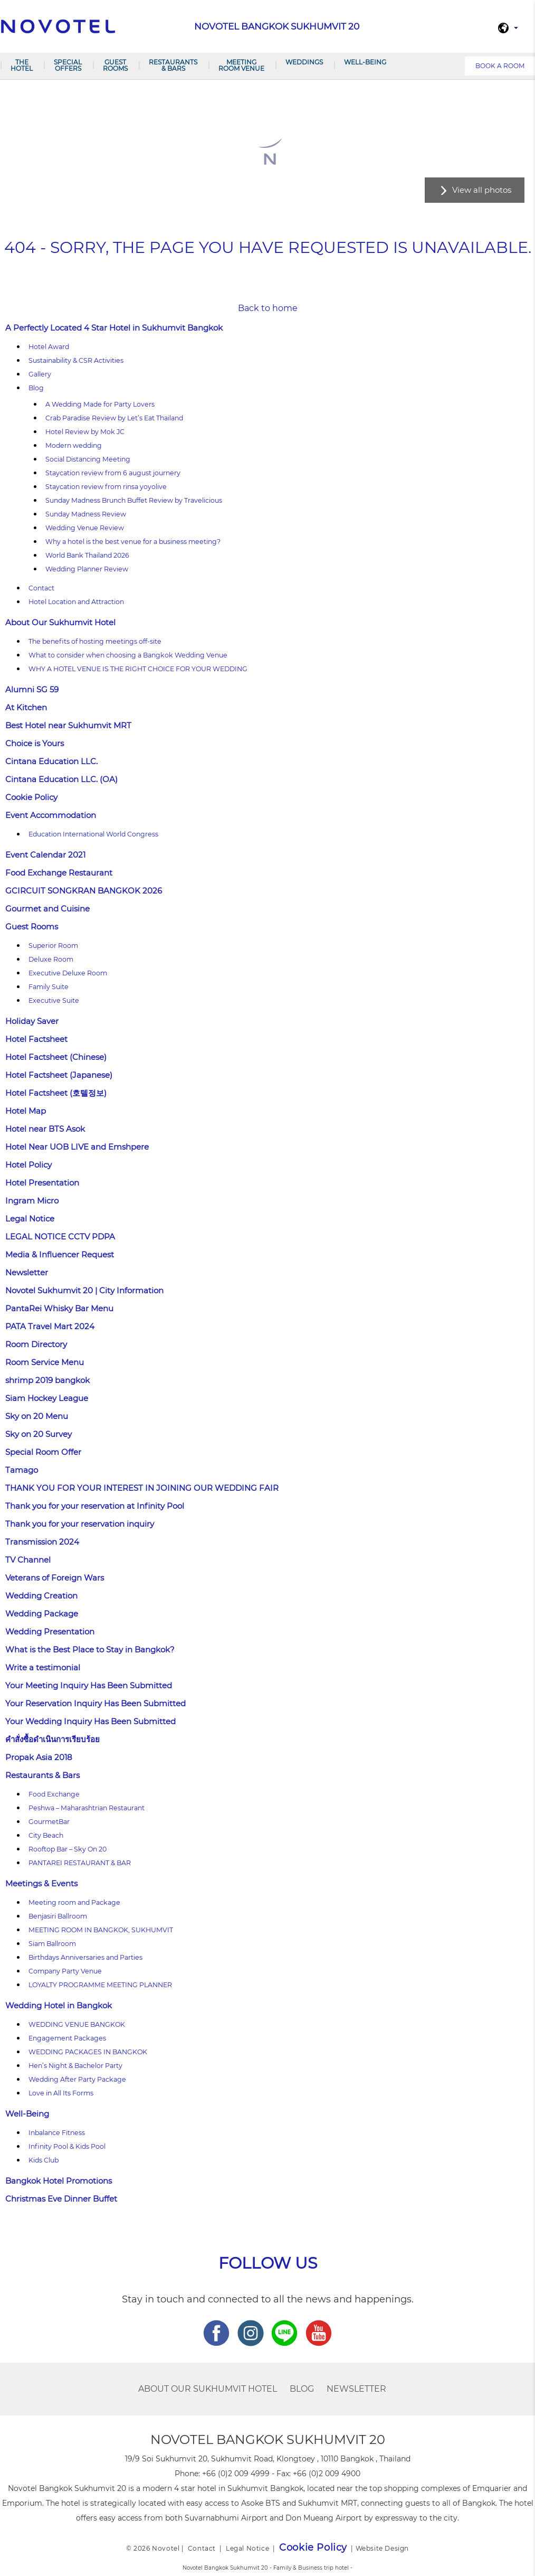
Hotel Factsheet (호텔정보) (56, 1093)
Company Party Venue (65, 1971)
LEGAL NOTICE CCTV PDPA (60, 1236)
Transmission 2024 (42, 1542)
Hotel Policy (28, 1165)
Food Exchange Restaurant (58, 873)
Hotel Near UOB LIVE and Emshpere (77, 1147)
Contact (41, 588)
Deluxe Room (50, 959)
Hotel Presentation (42, 1183)
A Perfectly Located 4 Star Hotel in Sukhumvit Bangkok (114, 328)
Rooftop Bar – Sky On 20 (67, 1849)
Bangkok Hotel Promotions (58, 2181)
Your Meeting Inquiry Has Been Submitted (88, 1685)
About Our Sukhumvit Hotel (60, 622)
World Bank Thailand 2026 (87, 555)
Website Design (382, 2548)
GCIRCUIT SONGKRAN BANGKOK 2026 (83, 891)
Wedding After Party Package (77, 2079)
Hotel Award (48, 347)
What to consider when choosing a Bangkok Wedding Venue (127, 655)
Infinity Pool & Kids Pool (67, 2146)
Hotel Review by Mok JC (85, 432)
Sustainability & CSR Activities (75, 360)
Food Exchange (54, 1794)
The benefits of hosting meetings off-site (94, 641)
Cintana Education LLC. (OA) (61, 779)
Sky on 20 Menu (36, 1416)
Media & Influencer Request (59, 1254)
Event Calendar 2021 (45, 855)
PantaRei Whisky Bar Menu (59, 1308)
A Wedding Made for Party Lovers (100, 404)
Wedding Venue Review (84, 528)
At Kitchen (26, 707)
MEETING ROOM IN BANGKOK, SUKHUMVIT (100, 1930)
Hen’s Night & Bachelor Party (75, 2066)
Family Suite (48, 987)
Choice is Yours (34, 743)
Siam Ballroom (52, 1944)
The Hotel (22, 65)
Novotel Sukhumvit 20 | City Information (84, 1290)
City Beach (45, 1835)
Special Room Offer (43, 1452)
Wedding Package (41, 1614)
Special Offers (68, 65)
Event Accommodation (50, 815)
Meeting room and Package (74, 1902)
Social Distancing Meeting (87, 459)
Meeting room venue (241, 65)
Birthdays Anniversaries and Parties (85, 1957)
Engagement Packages (67, 2038)
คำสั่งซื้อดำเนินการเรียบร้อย (52, 1739)
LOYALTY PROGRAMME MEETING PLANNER (100, 1985)
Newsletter (26, 1272)
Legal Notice (29, 1219)
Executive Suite (53, 1000)
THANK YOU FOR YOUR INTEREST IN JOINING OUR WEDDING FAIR (142, 1488)
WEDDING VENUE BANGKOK (76, 2024)
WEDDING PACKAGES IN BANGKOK (87, 2052)
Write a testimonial (42, 1667)
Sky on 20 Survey (38, 1434)
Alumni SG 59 (32, 689)
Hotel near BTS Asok (45, 1129)
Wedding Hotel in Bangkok (58, 2005)
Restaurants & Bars (173, 65)
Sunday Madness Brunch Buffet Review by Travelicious (133, 500)
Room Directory (36, 1344)
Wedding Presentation (49, 1632)
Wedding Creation (41, 1596)
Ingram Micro (32, 1201)
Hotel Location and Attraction (76, 602)
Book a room (499, 66)
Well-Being (365, 62)
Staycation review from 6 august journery (112, 473)
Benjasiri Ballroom (57, 1916)
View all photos (481, 190)
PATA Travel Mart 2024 (49, 1326)
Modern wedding (73, 445)
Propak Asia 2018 (38, 1757)
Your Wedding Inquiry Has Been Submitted (90, 1721)
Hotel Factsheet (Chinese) (56, 1057)
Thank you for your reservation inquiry (79, 1524)
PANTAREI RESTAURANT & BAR (79, 1863)
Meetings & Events (41, 1883)
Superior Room (53, 945)
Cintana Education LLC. (51, 761)
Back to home (268, 308)
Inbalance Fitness (56, 2133)
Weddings (304, 62)
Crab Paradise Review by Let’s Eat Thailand (114, 418)
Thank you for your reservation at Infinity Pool (94, 1506)
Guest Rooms (115, 65)
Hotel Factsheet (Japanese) (58, 1075)
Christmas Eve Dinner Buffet (61, 2199)
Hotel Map (25, 1111)
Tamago (21, 1470)
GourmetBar (49, 1822)
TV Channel (28, 1560)
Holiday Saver (32, 1021)
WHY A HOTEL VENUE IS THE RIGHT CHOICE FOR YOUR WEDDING (137, 669)
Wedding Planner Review (86, 569)
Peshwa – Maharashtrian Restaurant (86, 1808)
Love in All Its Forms (60, 2093)
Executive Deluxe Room (67, 973)
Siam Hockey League (46, 1398)
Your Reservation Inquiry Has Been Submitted (95, 1703)
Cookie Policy (31, 797)
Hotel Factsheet (36, 1039)
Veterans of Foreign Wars (54, 1578)
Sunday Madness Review (85, 514)
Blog (36, 388)
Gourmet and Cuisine (47, 909)
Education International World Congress (93, 834)
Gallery (39, 374)
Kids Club (43, 2160)
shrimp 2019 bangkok (47, 1380)
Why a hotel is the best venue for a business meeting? (133, 542)
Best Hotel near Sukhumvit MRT (68, 725)
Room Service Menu (44, 1362)
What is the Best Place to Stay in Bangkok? (90, 1649)
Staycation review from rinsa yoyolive (106, 487)
